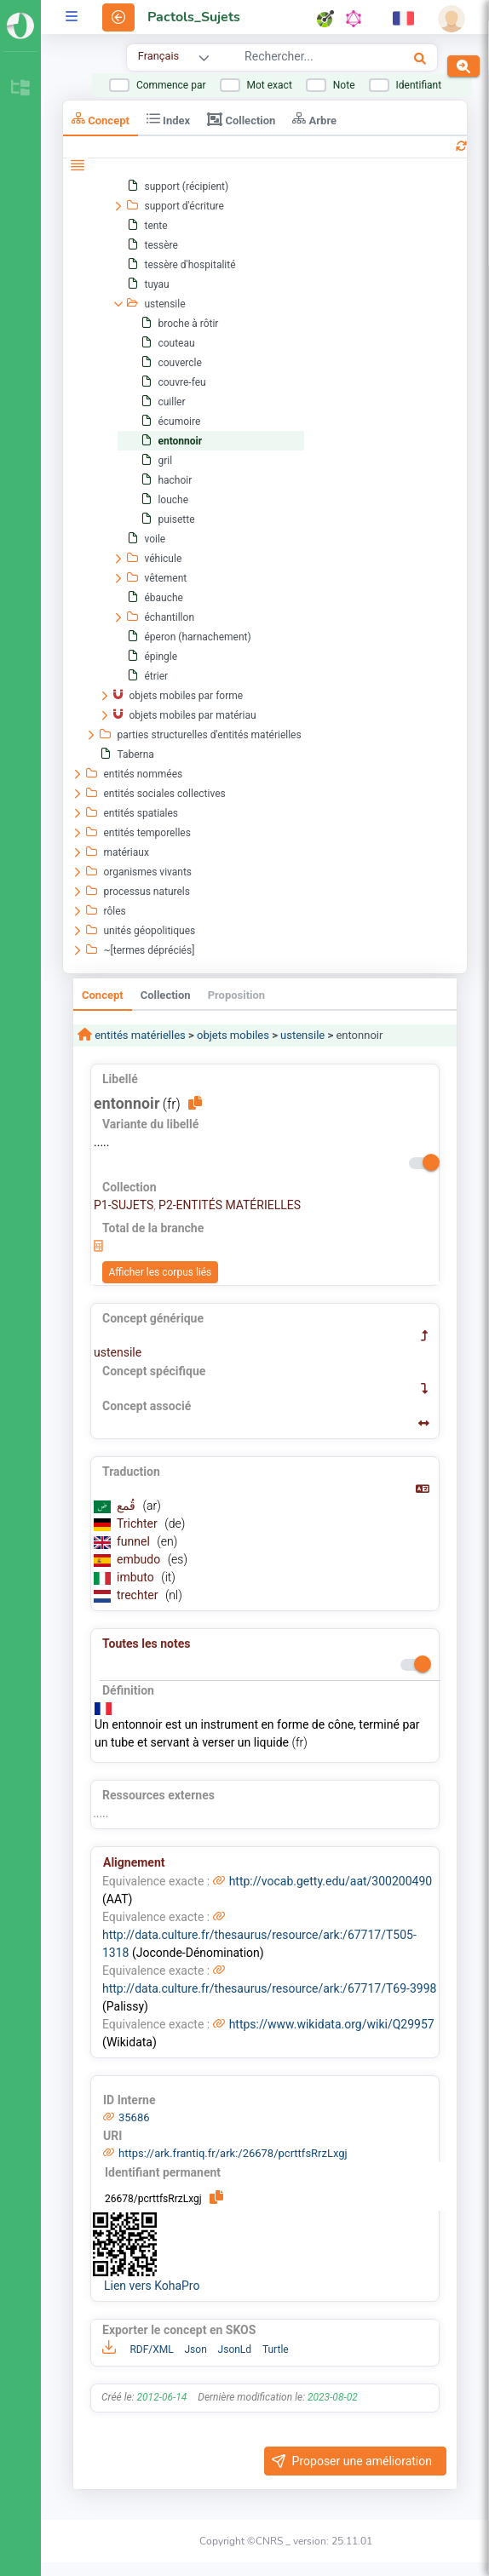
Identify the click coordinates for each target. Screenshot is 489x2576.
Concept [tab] (100, 119)
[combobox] (305, 59)
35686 (134, 2117)
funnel (134, 1541)
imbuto (137, 1577)
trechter (139, 1595)
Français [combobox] (158, 55)
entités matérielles (139, 1035)
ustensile (302, 1035)
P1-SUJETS (123, 1205)
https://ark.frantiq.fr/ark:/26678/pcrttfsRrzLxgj (233, 2153)
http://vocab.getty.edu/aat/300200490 (331, 1881)
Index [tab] (168, 119)
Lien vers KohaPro (151, 2285)
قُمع (127, 1505)
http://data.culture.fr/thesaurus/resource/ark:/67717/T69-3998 (269, 1988)
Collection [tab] (241, 119)
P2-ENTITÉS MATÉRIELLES (229, 1205)
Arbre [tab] (314, 119)
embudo (140, 1559)
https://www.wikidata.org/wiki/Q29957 (331, 2024)
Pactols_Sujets (193, 17)
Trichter (138, 1523)
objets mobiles (233, 1035)
